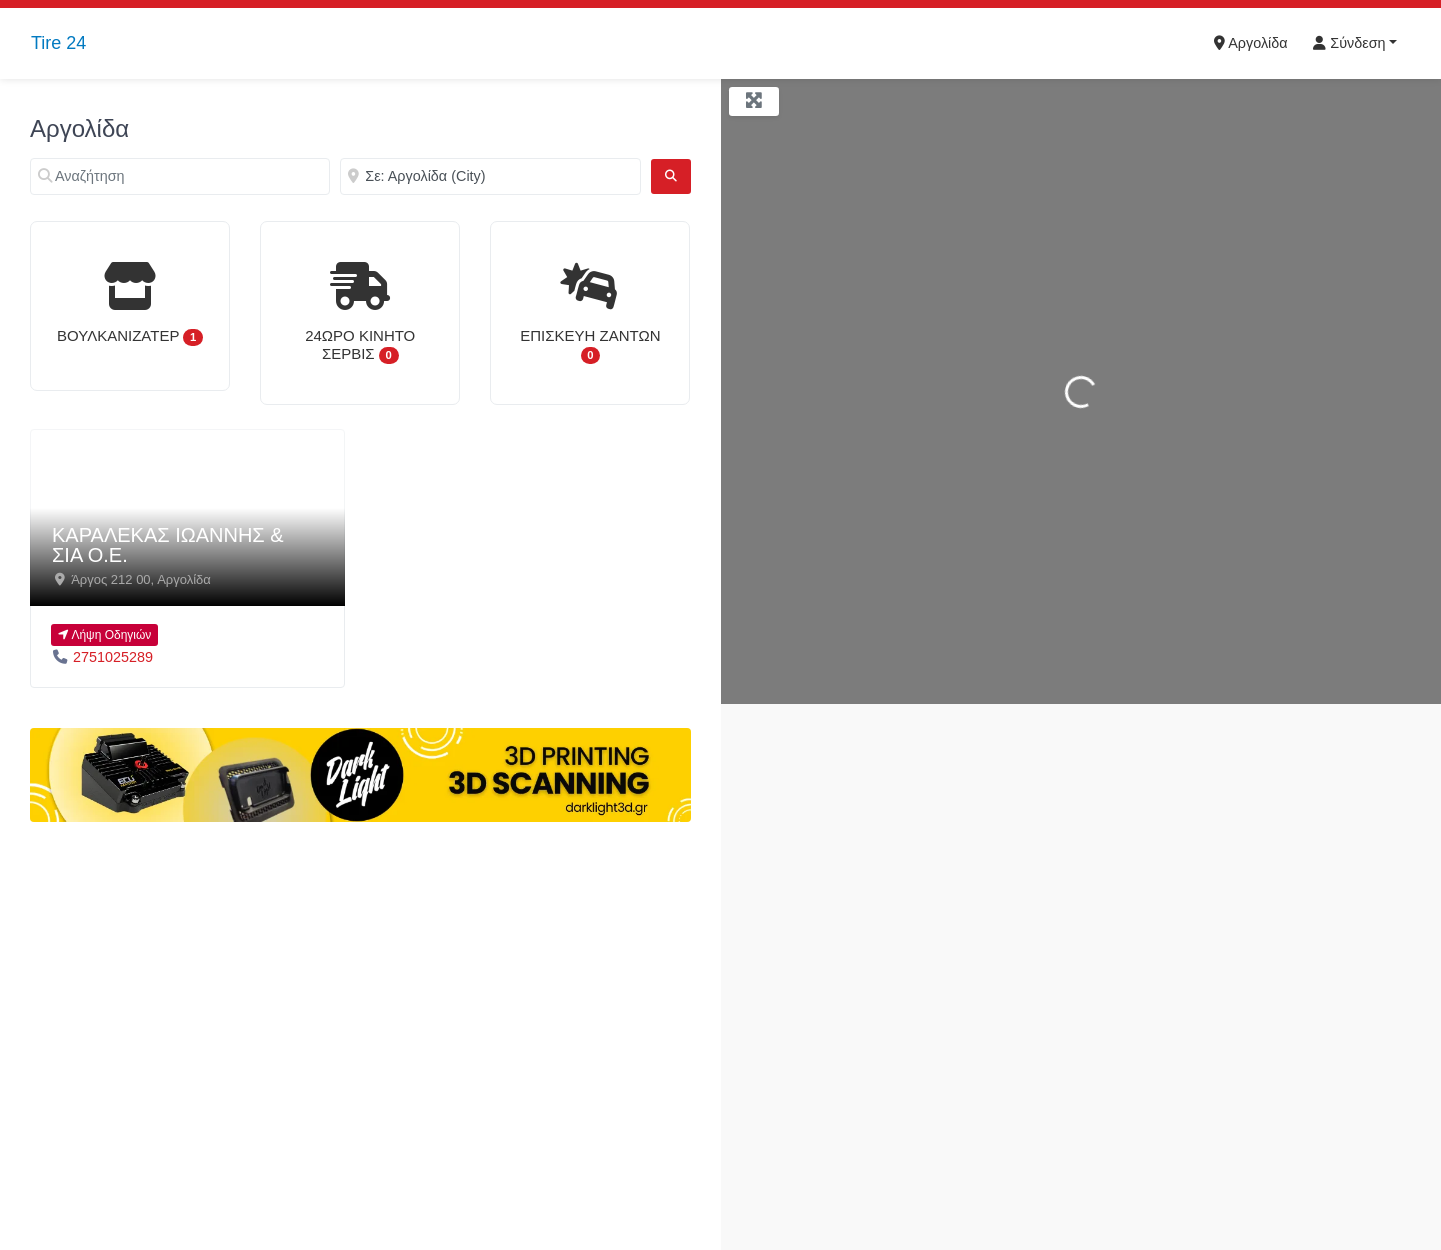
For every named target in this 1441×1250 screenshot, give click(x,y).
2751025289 (113, 657)
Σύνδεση (1349, 43)
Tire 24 (58, 43)
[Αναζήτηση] (180, 176)
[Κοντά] (490, 176)
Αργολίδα (1251, 43)
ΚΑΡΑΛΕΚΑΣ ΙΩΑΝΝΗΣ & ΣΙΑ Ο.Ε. (168, 545)
